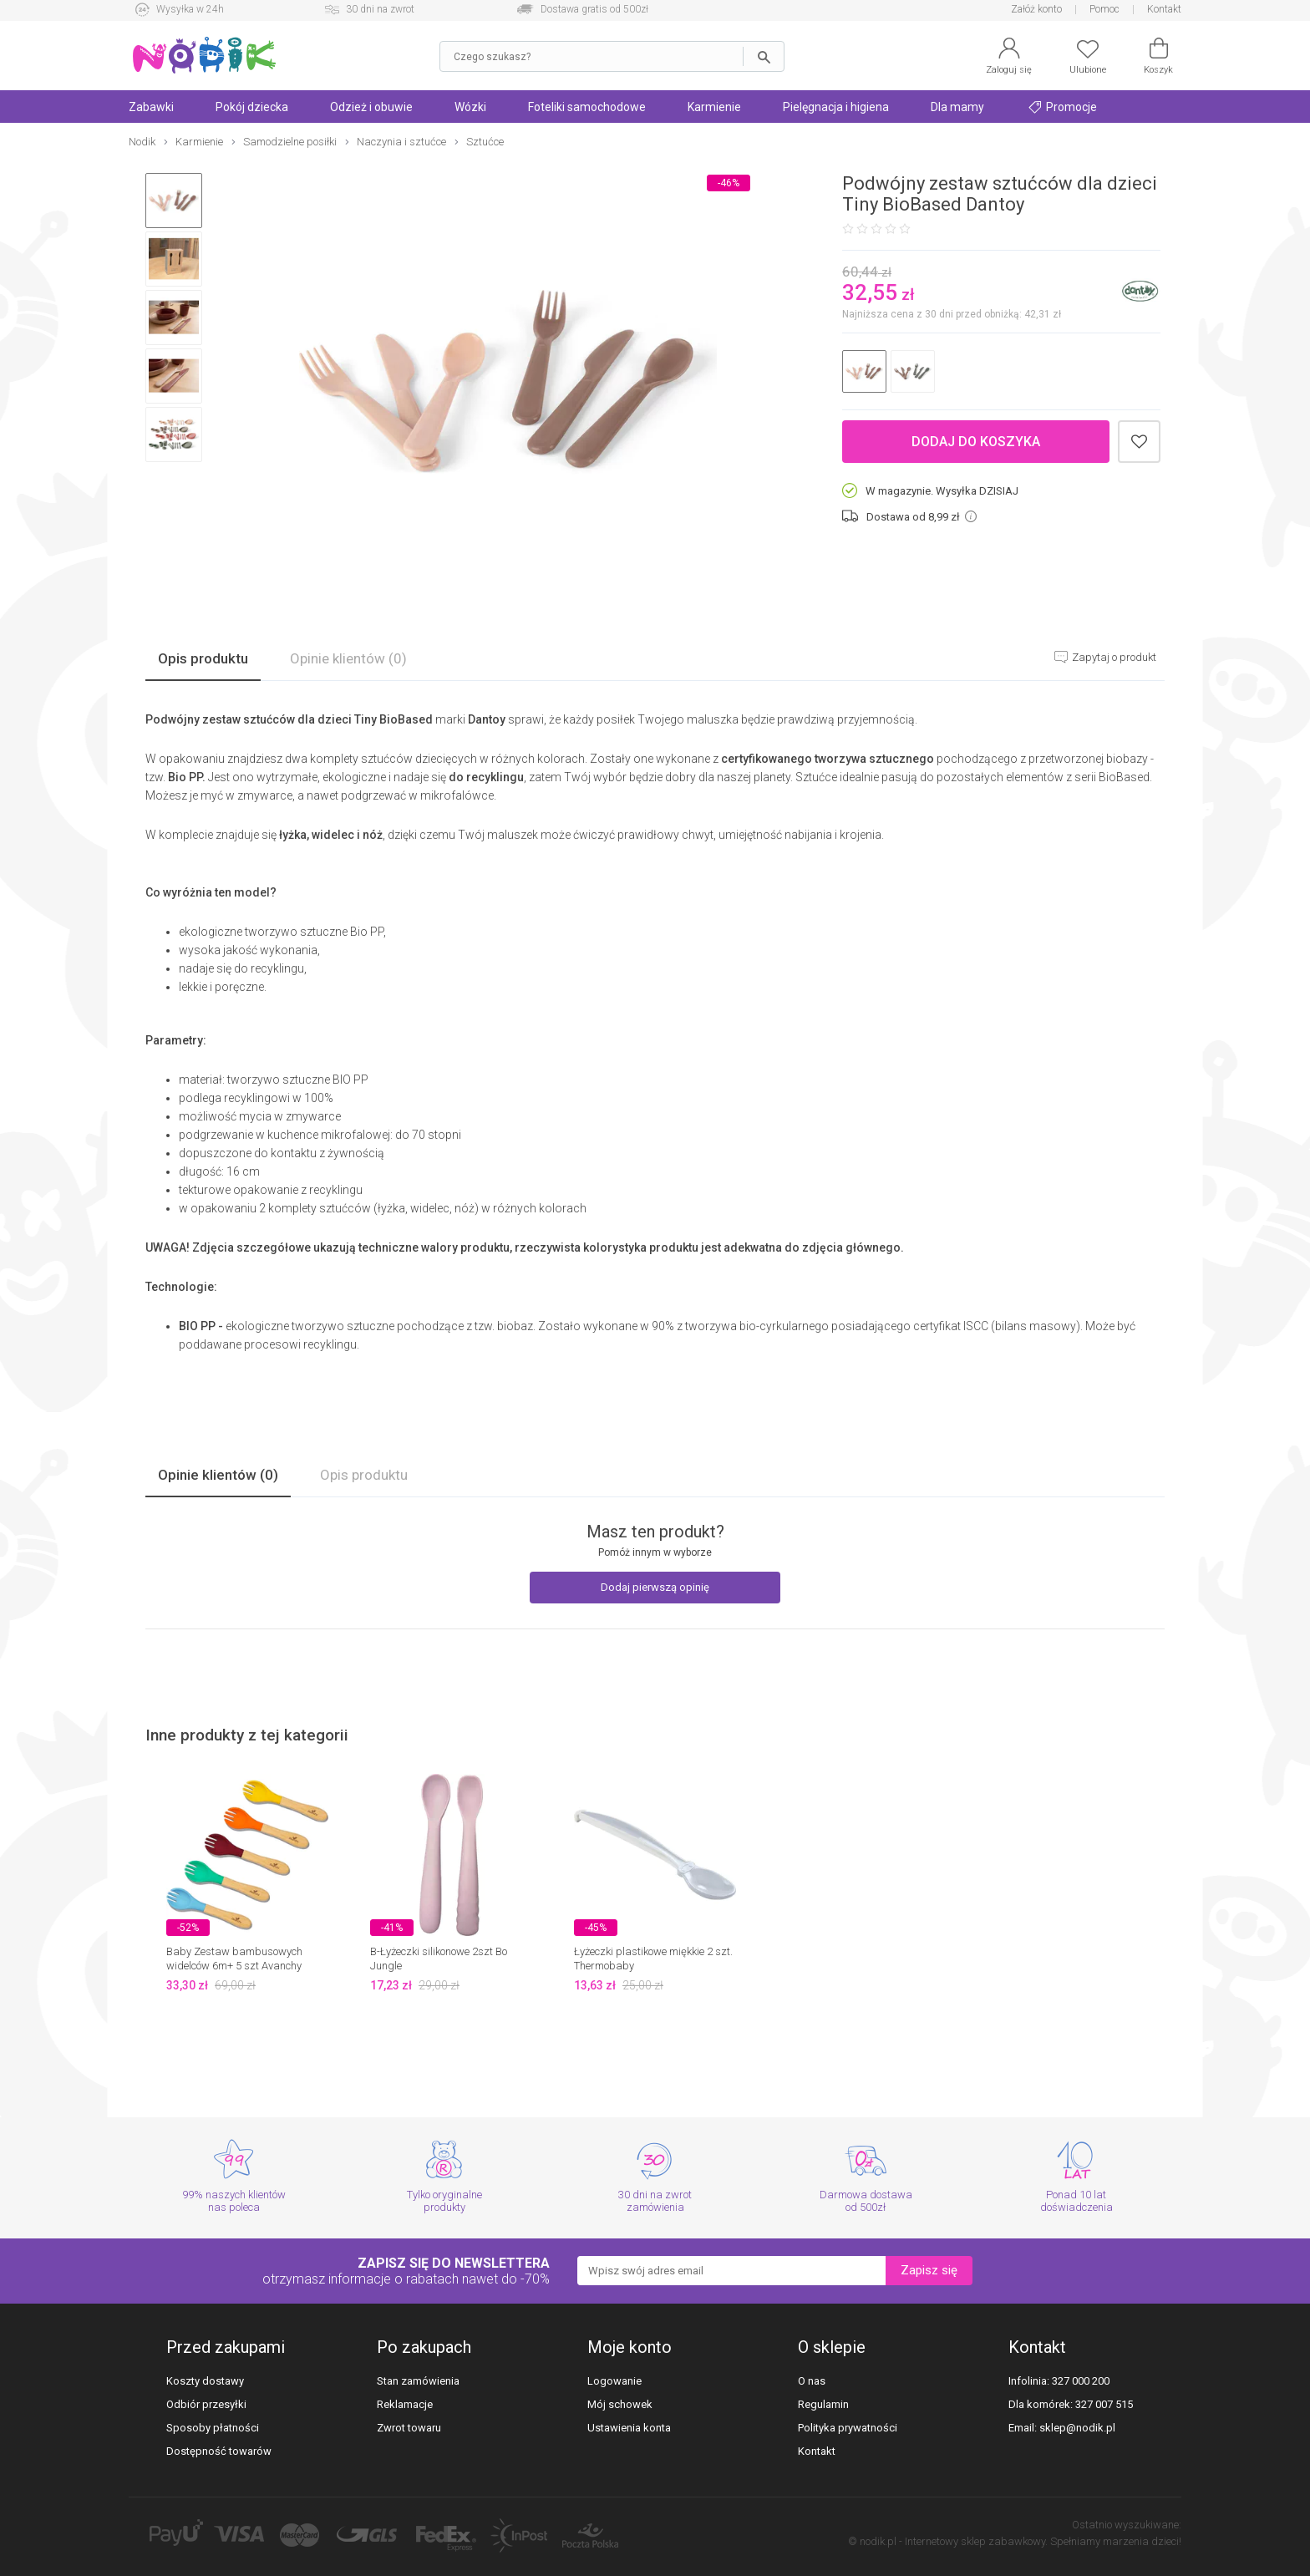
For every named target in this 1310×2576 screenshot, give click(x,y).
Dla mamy (957, 107)
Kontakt (1164, 9)
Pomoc (1104, 9)
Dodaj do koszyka (975, 442)
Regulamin (823, 2404)
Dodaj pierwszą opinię (655, 1587)
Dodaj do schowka (1139, 441)
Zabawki (151, 107)
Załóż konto (1036, 9)
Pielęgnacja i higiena (836, 107)
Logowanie (614, 2381)
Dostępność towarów (219, 2451)
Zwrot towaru (409, 2427)
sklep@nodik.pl (1077, 2427)
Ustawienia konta (629, 2427)
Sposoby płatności (212, 2427)
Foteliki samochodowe (587, 107)
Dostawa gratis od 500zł (594, 9)
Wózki (470, 107)
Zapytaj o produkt (1112, 657)
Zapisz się (929, 2270)
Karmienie (714, 107)
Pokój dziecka (252, 107)
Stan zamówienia (418, 2381)
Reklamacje (405, 2404)
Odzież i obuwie (371, 107)
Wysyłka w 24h (190, 9)
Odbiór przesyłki (206, 2404)
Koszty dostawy (205, 2381)
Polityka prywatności (847, 2427)
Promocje (1062, 107)
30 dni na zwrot (380, 9)
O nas (811, 2381)
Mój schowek (619, 2404)
